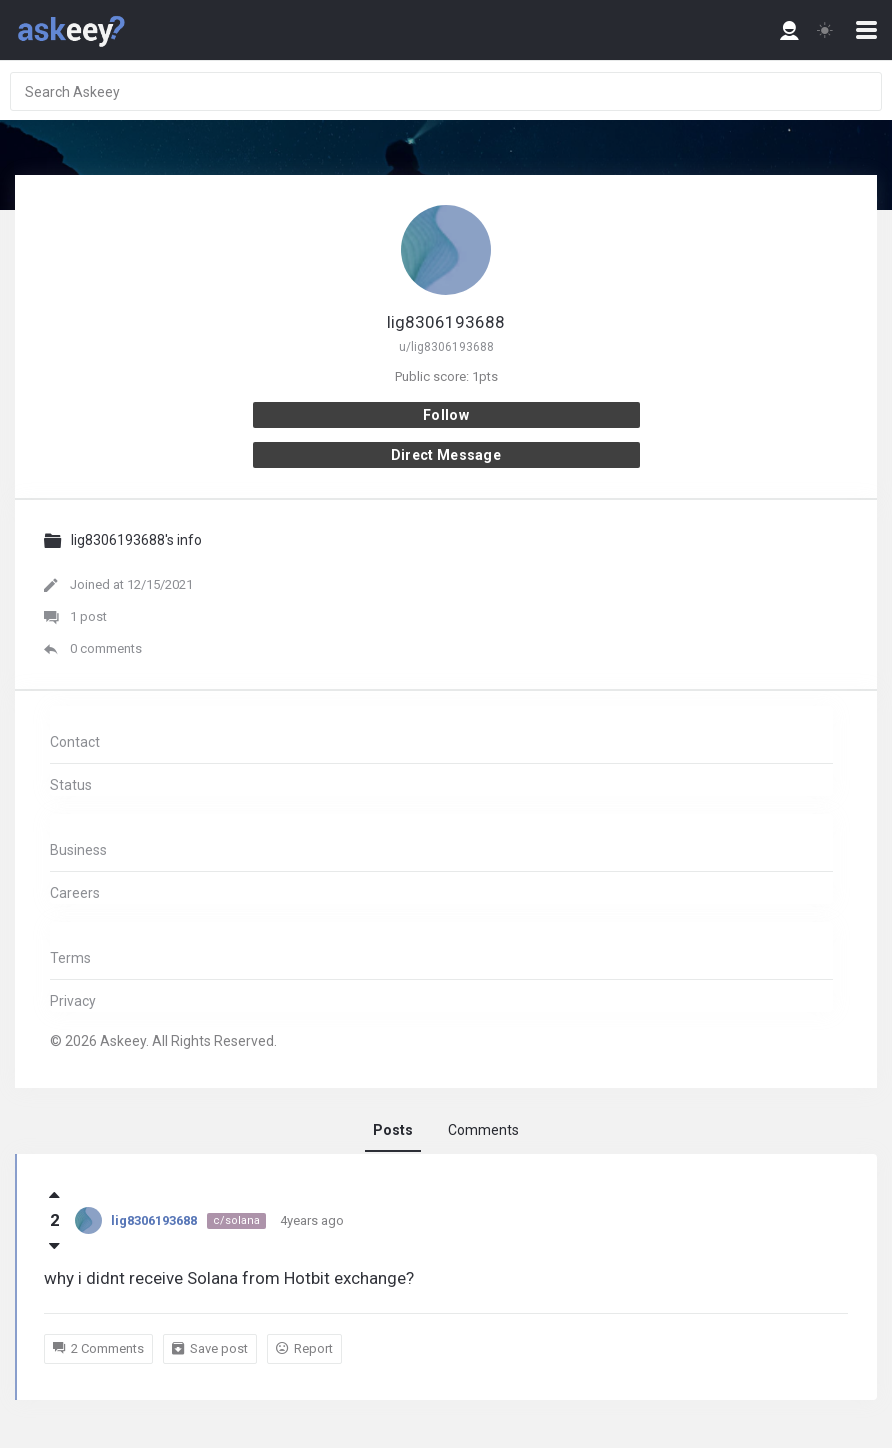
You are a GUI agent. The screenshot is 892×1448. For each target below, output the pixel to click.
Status (71, 785)
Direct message (446, 455)
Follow (446, 415)
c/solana (236, 1220)
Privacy (73, 1001)
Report (304, 1349)
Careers (75, 893)
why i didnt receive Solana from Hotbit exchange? (229, 1278)
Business (78, 850)
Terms (70, 958)
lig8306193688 (154, 1220)
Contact (75, 742)
